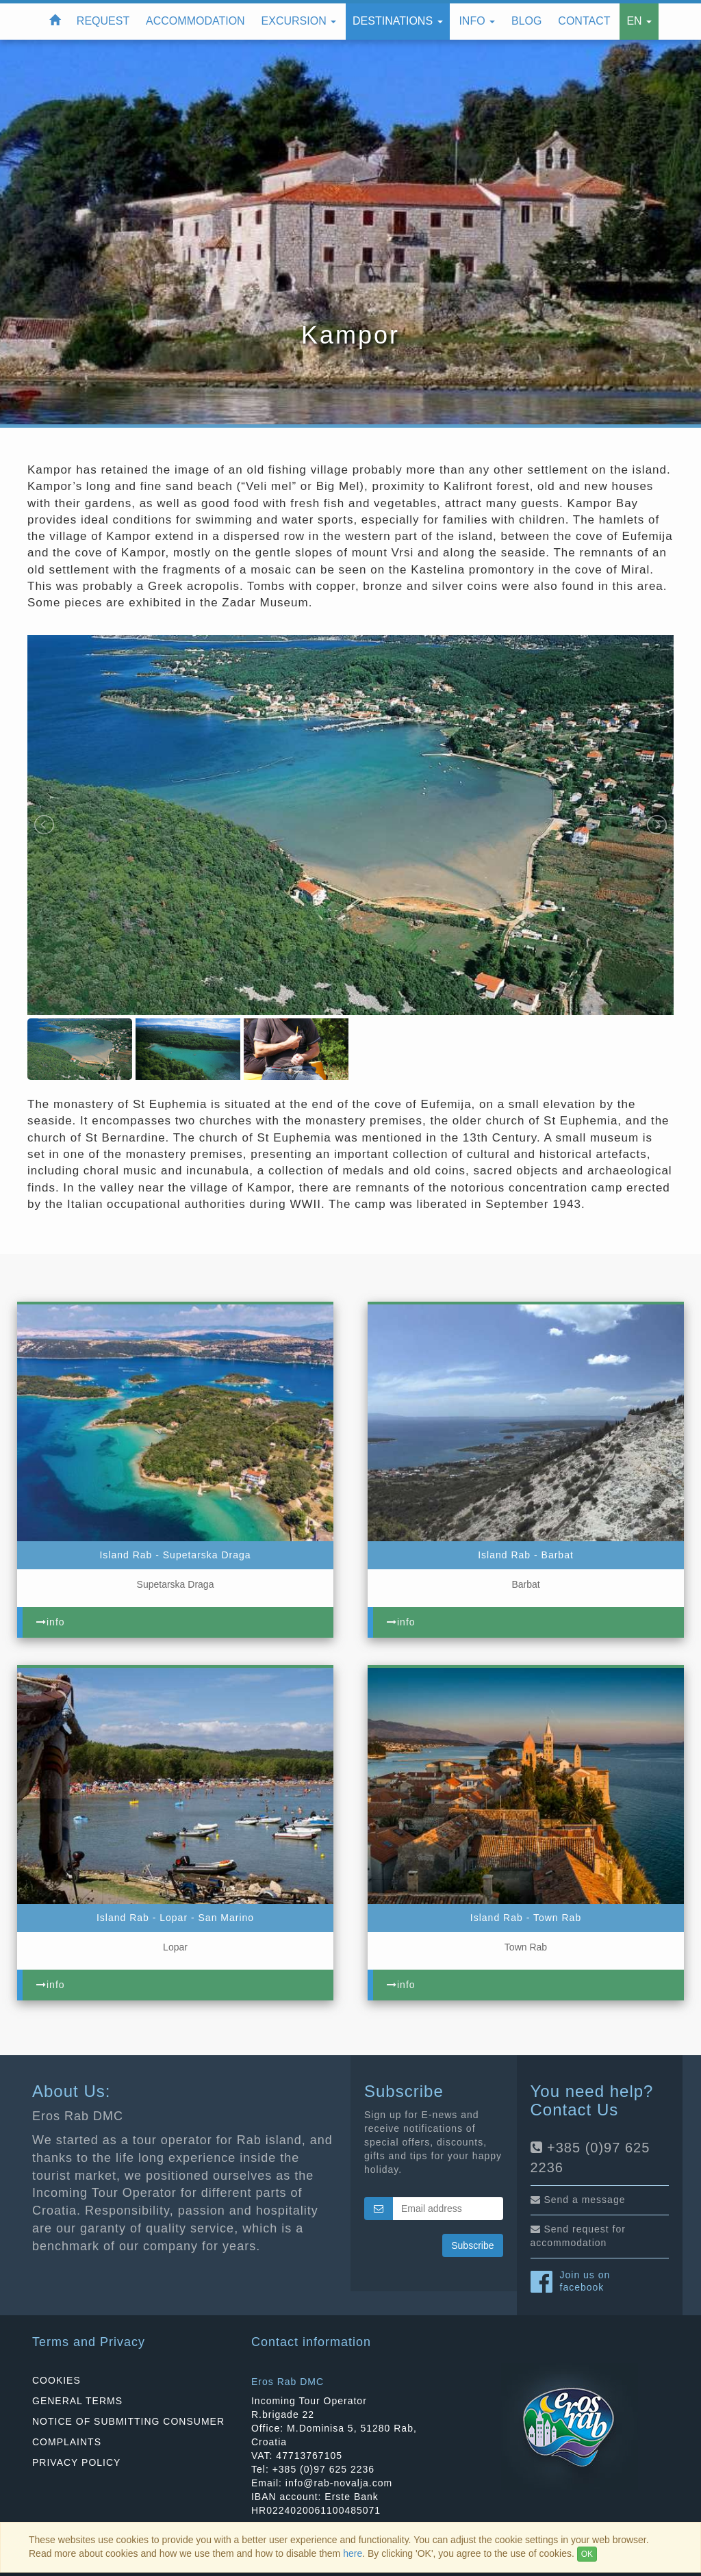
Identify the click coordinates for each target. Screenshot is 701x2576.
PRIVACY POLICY (76, 2462)
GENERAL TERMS (77, 2400)
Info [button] (477, 21)
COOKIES (56, 2380)
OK (587, 2554)
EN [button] (639, 21)
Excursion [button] (299, 21)
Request (103, 21)
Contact (584, 21)
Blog (526, 21)
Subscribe (472, 2245)
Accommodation (195, 21)
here (352, 2553)
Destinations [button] (398, 21)
